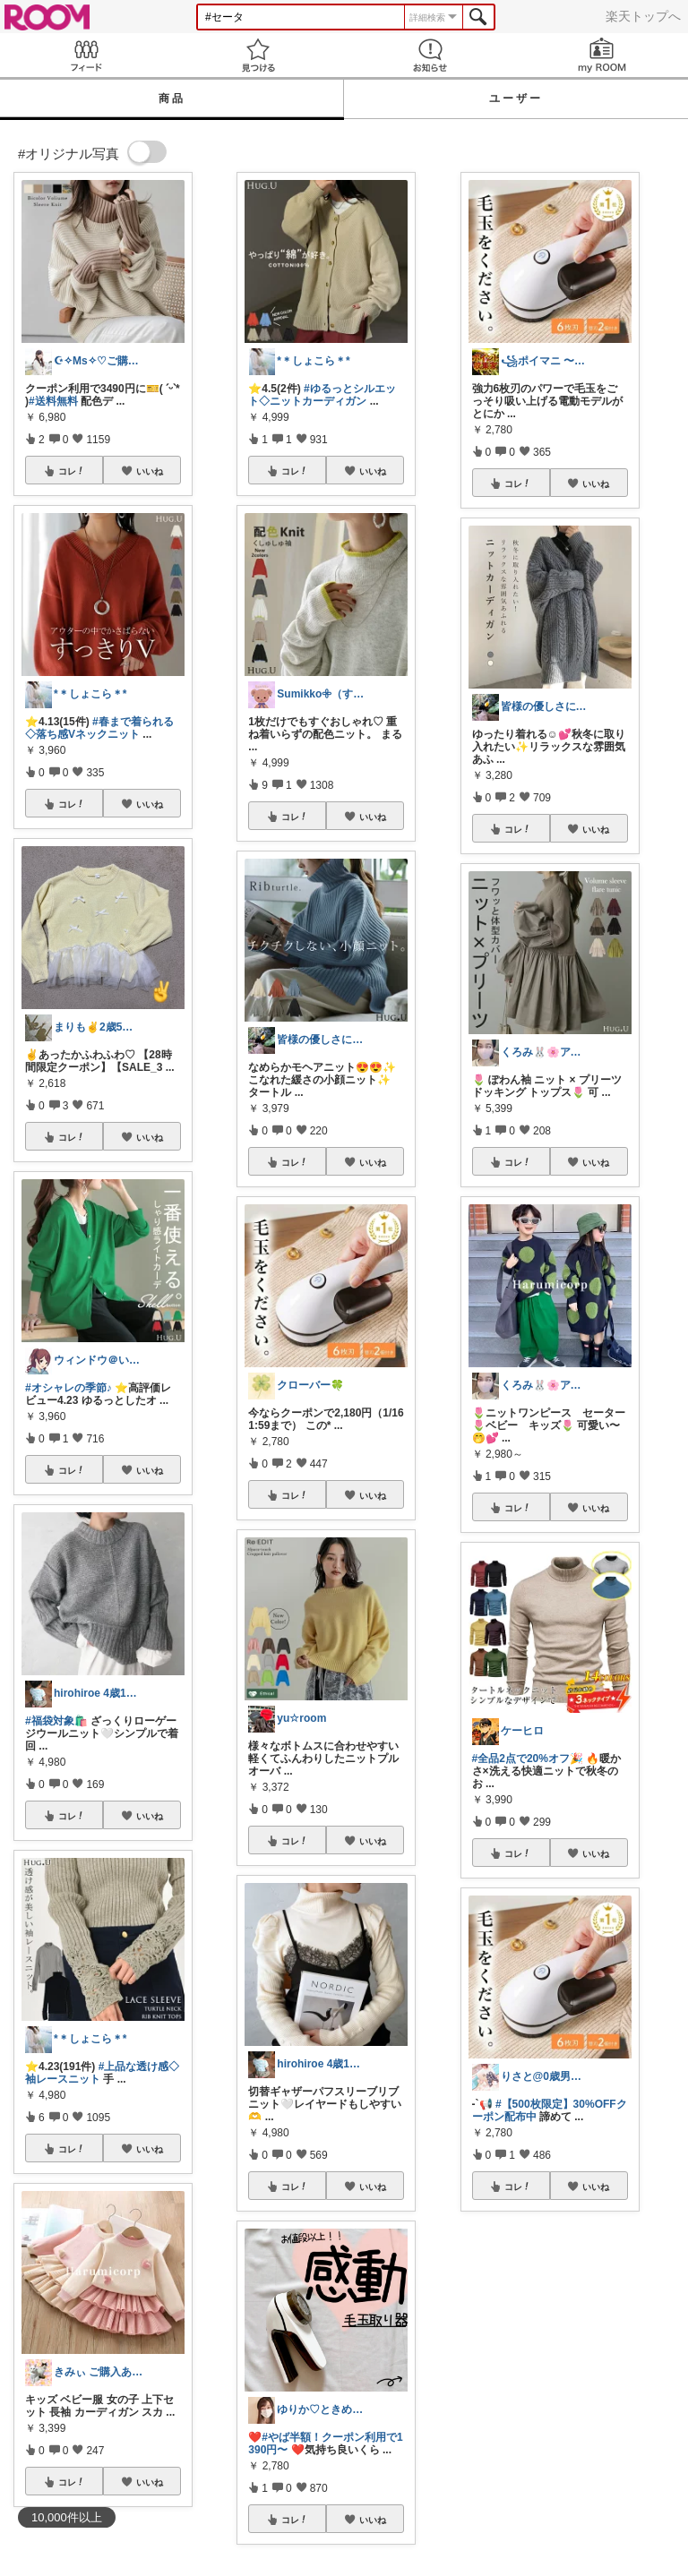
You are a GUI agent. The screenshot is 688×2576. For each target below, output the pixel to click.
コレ (71, 470)
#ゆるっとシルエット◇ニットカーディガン (321, 394)
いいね (149, 470)
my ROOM (602, 55)
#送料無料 (53, 401)
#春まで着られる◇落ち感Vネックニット (99, 727)
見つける (258, 55)
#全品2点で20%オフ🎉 (527, 1758)
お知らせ (430, 55)
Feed (86, 55)
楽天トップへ (643, 16)
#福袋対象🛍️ (56, 1721)
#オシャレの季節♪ (68, 1388)
